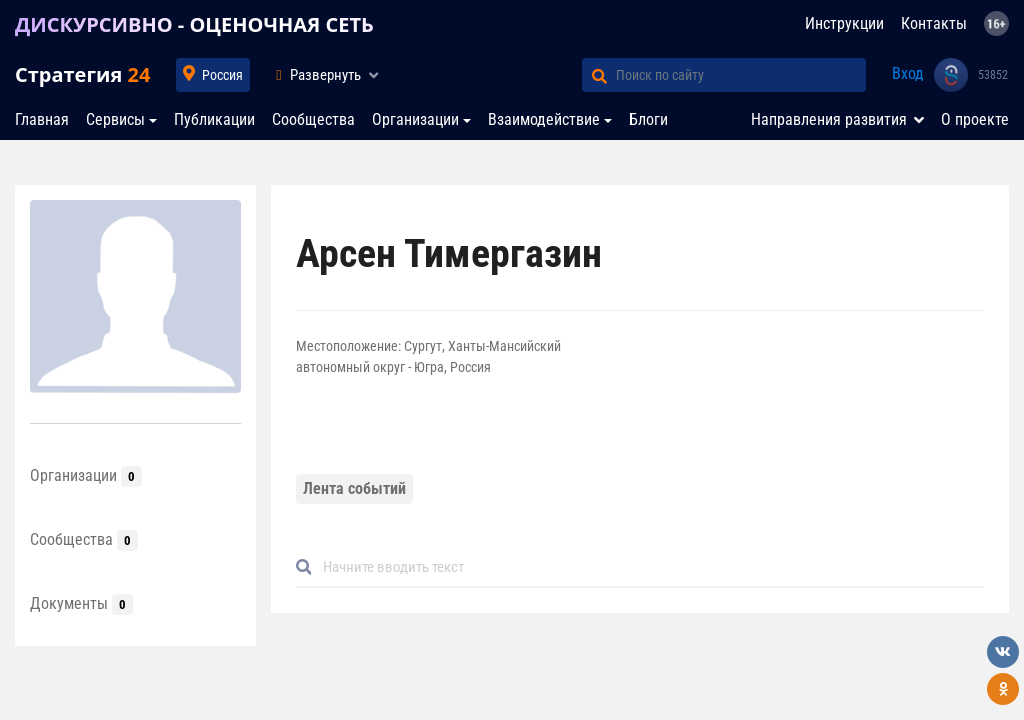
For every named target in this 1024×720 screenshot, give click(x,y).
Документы (81, 603)
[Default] (648, 567)
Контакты (934, 23)
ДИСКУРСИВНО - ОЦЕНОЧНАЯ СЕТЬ (194, 24)
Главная (42, 119)
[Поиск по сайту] (741, 75)
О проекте (975, 119)
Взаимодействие (544, 119)
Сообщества (313, 119)
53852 (993, 75)
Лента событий (354, 488)
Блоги (648, 119)
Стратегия (82, 74)
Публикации (214, 119)
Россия (222, 75)
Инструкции (844, 23)
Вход (908, 73)
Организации (415, 119)
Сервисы (115, 119)
